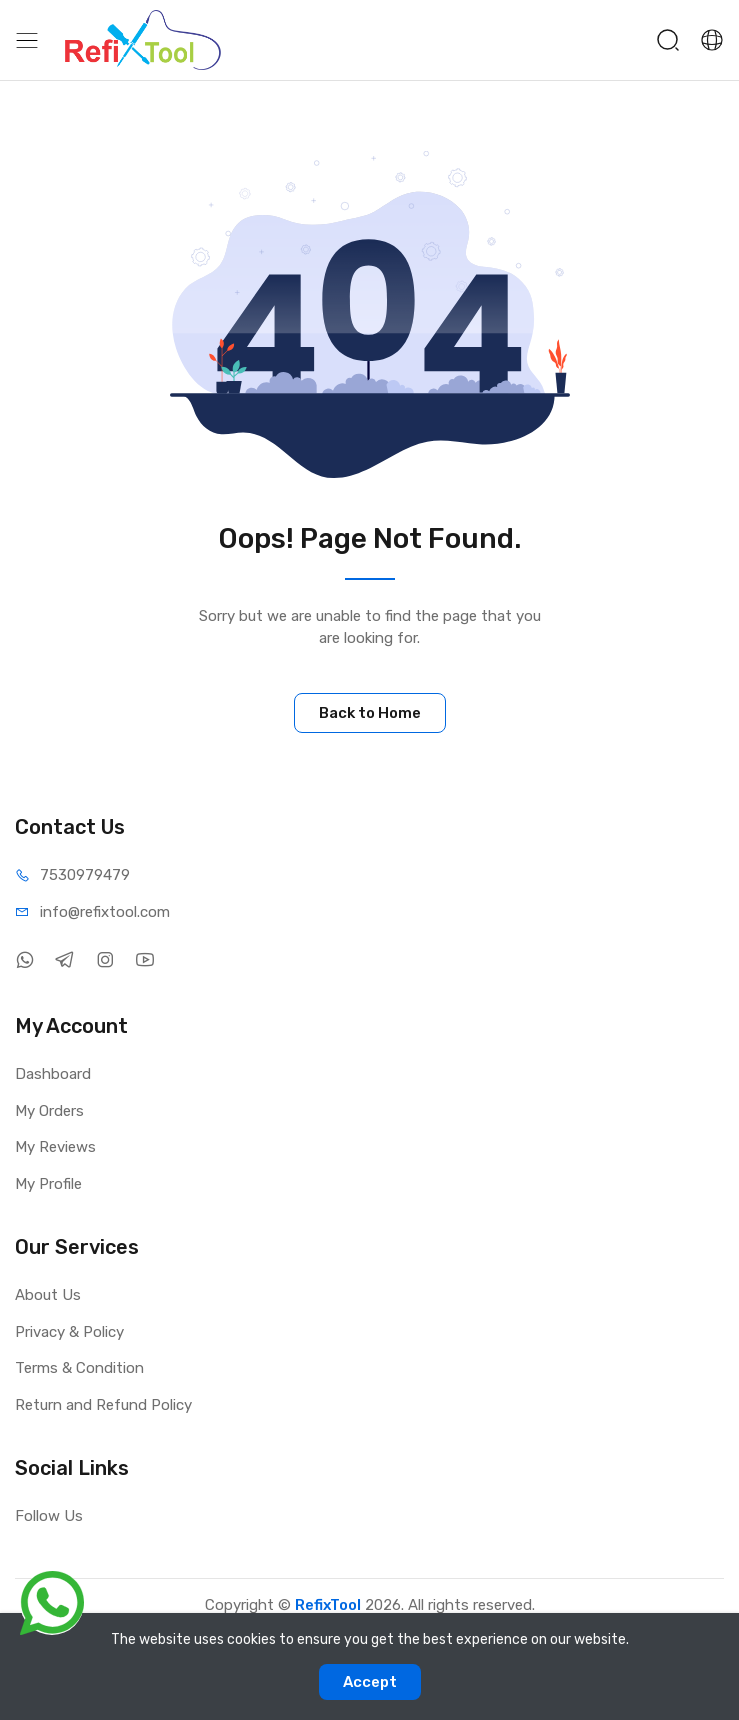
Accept (370, 1682)
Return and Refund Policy (103, 1405)
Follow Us (49, 1516)
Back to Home (370, 713)
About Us (48, 1295)
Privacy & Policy (69, 1332)
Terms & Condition (79, 1368)
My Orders (49, 1111)
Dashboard (53, 1074)
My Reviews (55, 1147)
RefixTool (328, 1605)
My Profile (48, 1184)
